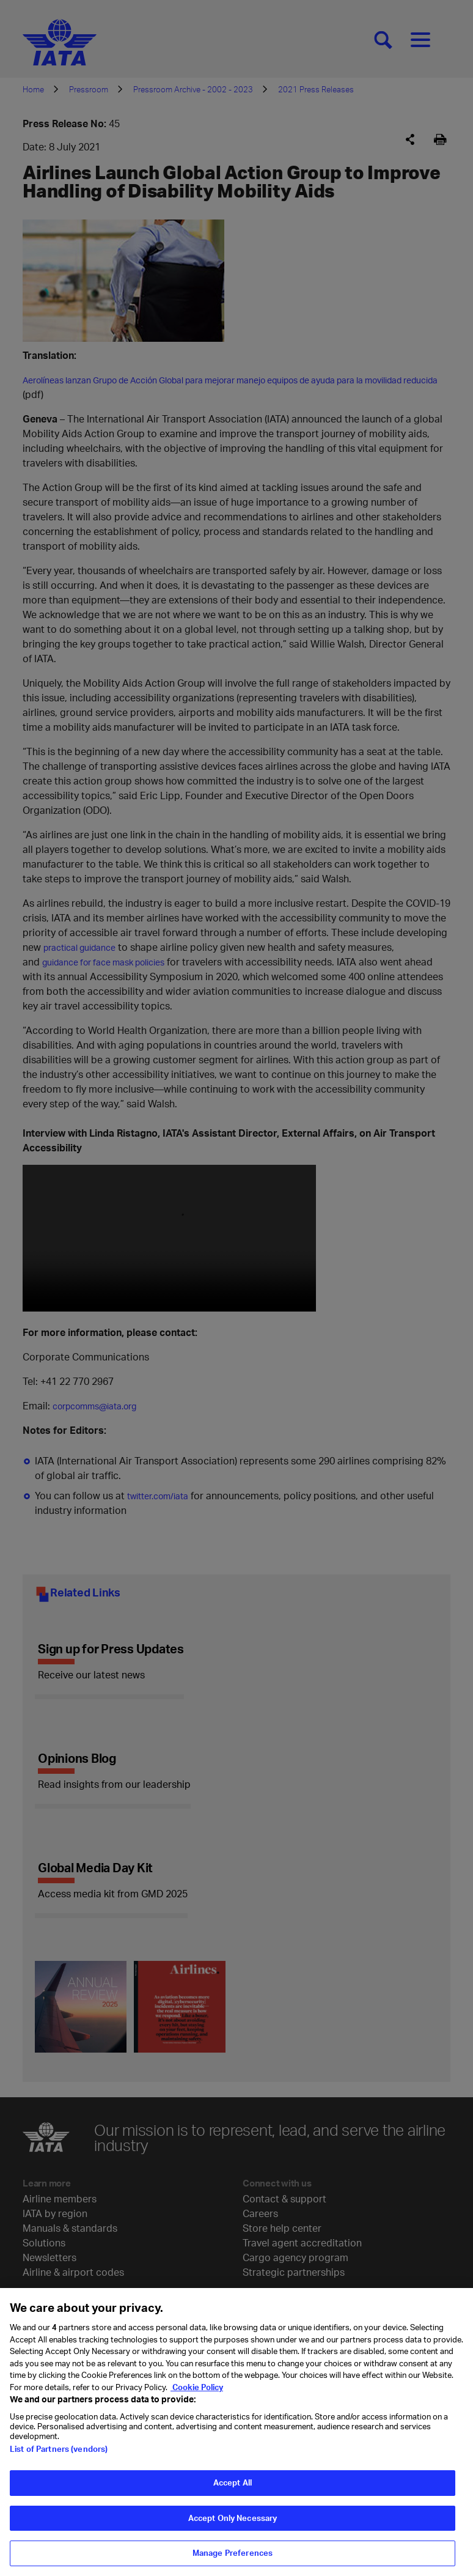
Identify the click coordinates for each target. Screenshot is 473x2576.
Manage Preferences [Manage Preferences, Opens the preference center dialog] (233, 2553)
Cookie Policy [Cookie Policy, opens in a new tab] (196, 2387)
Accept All (232, 2482)
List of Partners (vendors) (59, 2449)
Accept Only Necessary (232, 2518)
